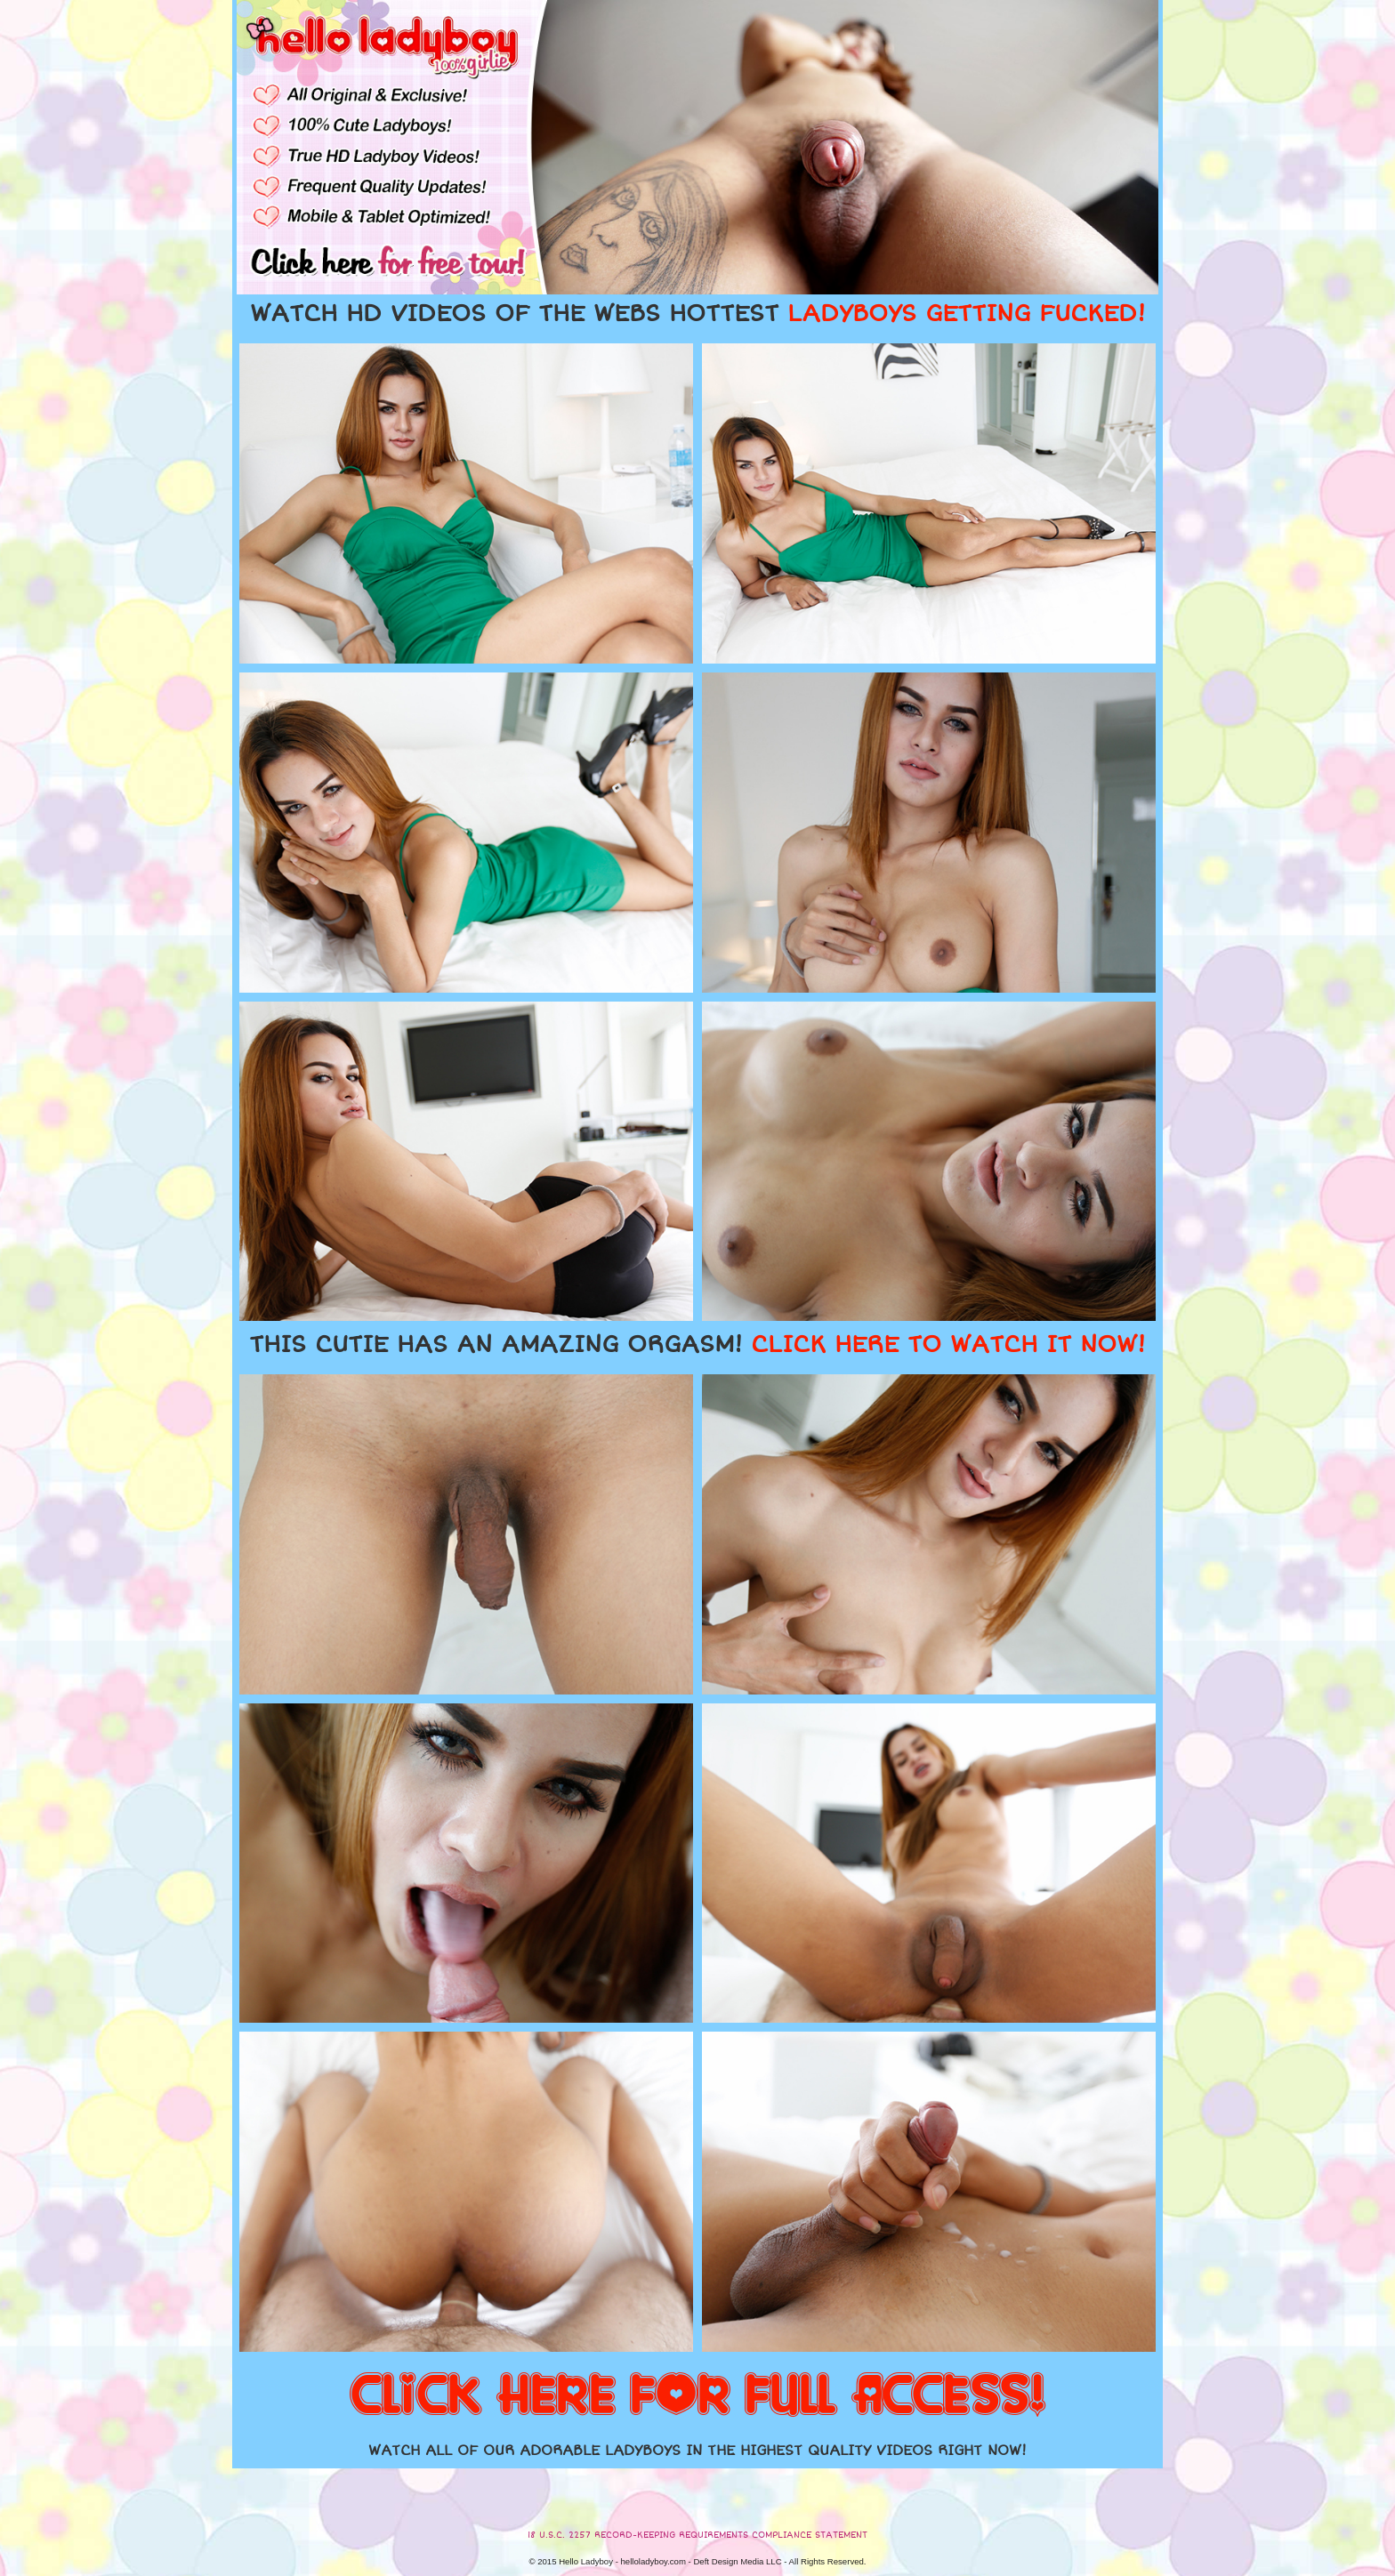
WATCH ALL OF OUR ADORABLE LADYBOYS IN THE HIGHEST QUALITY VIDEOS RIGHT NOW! (697, 2450)
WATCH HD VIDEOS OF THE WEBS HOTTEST (697, 314)
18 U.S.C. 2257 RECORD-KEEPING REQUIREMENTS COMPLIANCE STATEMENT (697, 2535)
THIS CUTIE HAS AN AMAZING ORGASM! (697, 1345)
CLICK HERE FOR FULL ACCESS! (697, 2396)
